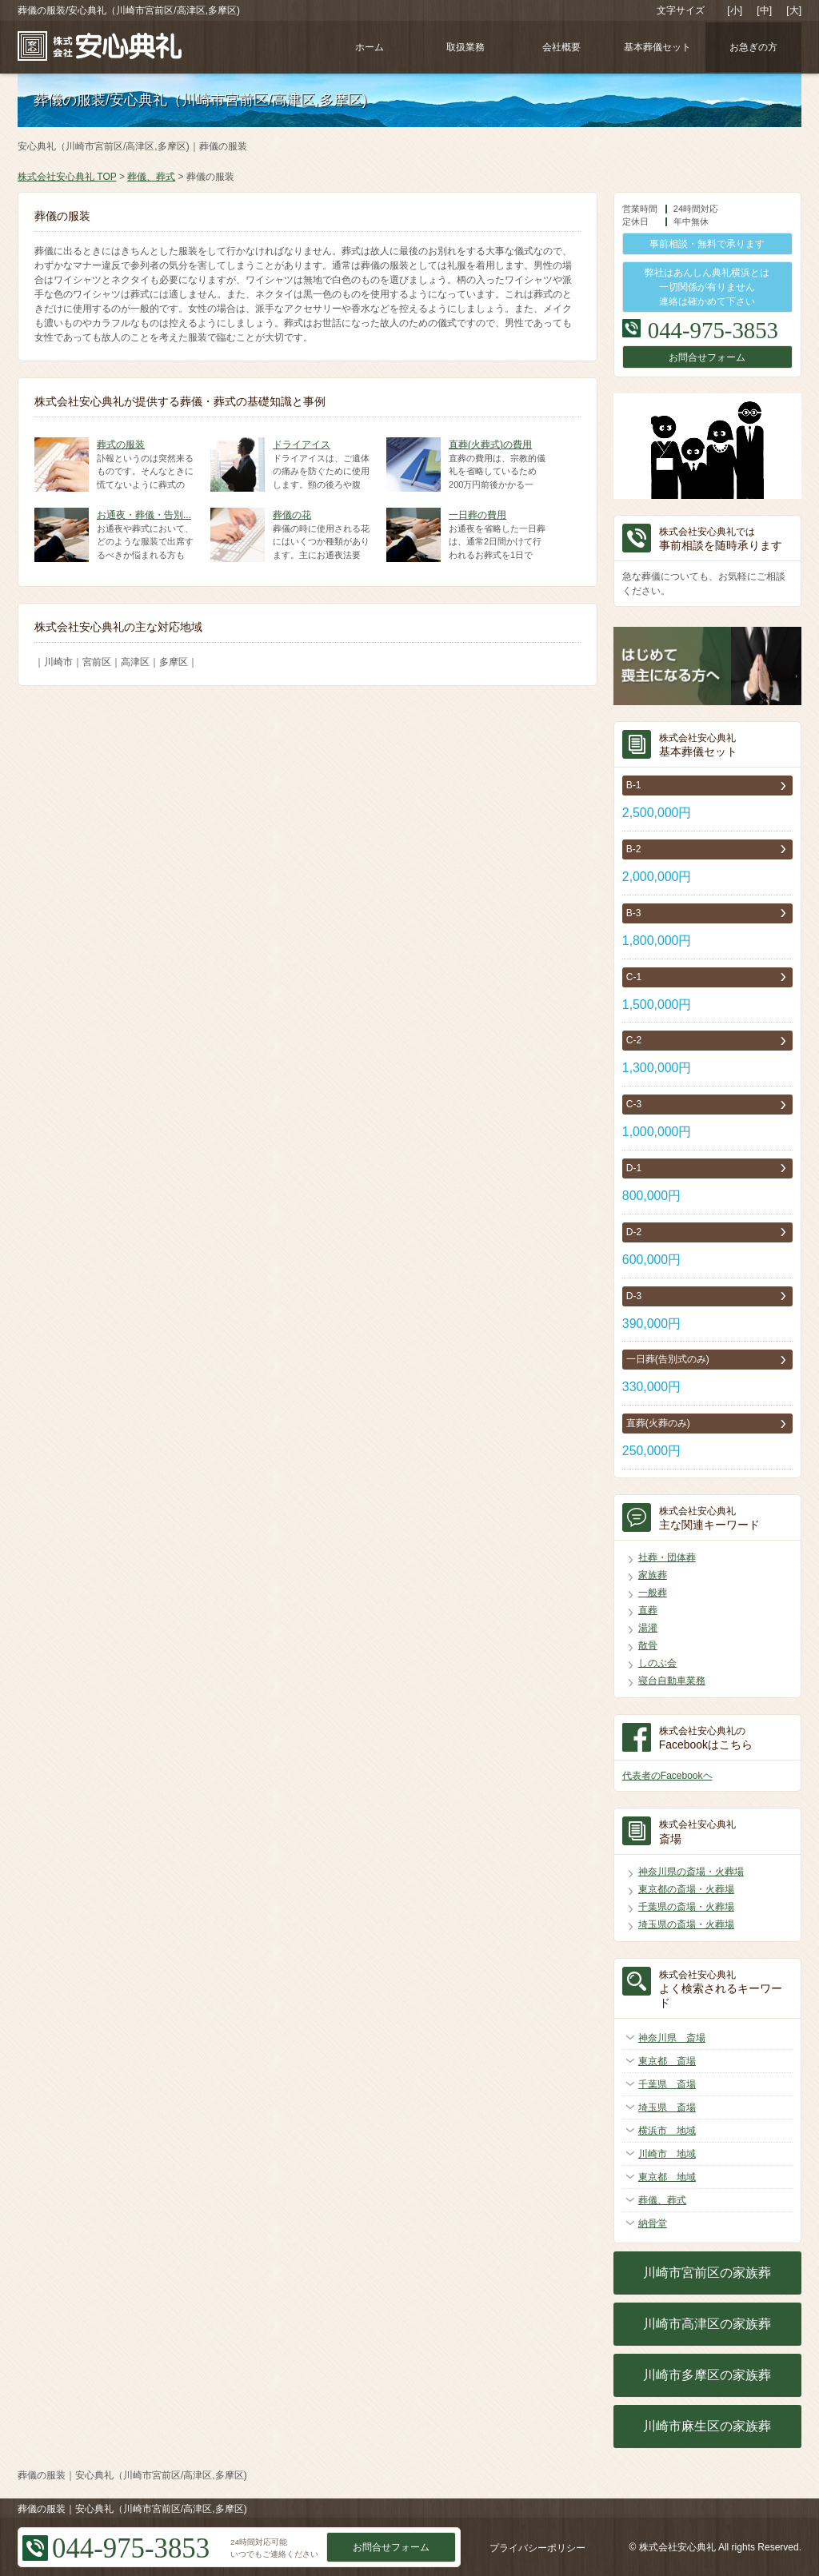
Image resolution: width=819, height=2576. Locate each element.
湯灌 (647, 1627)
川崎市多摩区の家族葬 (707, 2375)
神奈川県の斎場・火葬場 (691, 1871)
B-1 (633, 785)
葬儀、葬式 (151, 176)
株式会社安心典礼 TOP (67, 176)
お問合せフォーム (707, 357)
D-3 (633, 1296)
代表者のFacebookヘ (667, 1775)
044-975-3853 (713, 330)
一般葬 (652, 1592)
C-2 (633, 1040)
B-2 (633, 849)
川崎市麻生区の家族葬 (707, 2426)
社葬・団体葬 (667, 1557)
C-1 (633, 977)
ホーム (369, 47)
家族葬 (652, 1575)
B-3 (633, 913)
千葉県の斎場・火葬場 (686, 1906)
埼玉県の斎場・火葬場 (686, 1924)
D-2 (633, 1232)
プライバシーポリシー (537, 2548)
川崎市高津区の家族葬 (707, 2324)
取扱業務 (465, 47)
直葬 (647, 1610)
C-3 (633, 1104)
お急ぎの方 (753, 47)
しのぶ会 (657, 1663)
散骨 (647, 1645)
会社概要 (561, 47)
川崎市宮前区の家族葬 (707, 2272)
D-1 (633, 1168)
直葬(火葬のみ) (658, 1423)
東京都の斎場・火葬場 (686, 1889)
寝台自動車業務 (671, 1680)
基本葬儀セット (657, 47)
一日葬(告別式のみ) (667, 1359)
